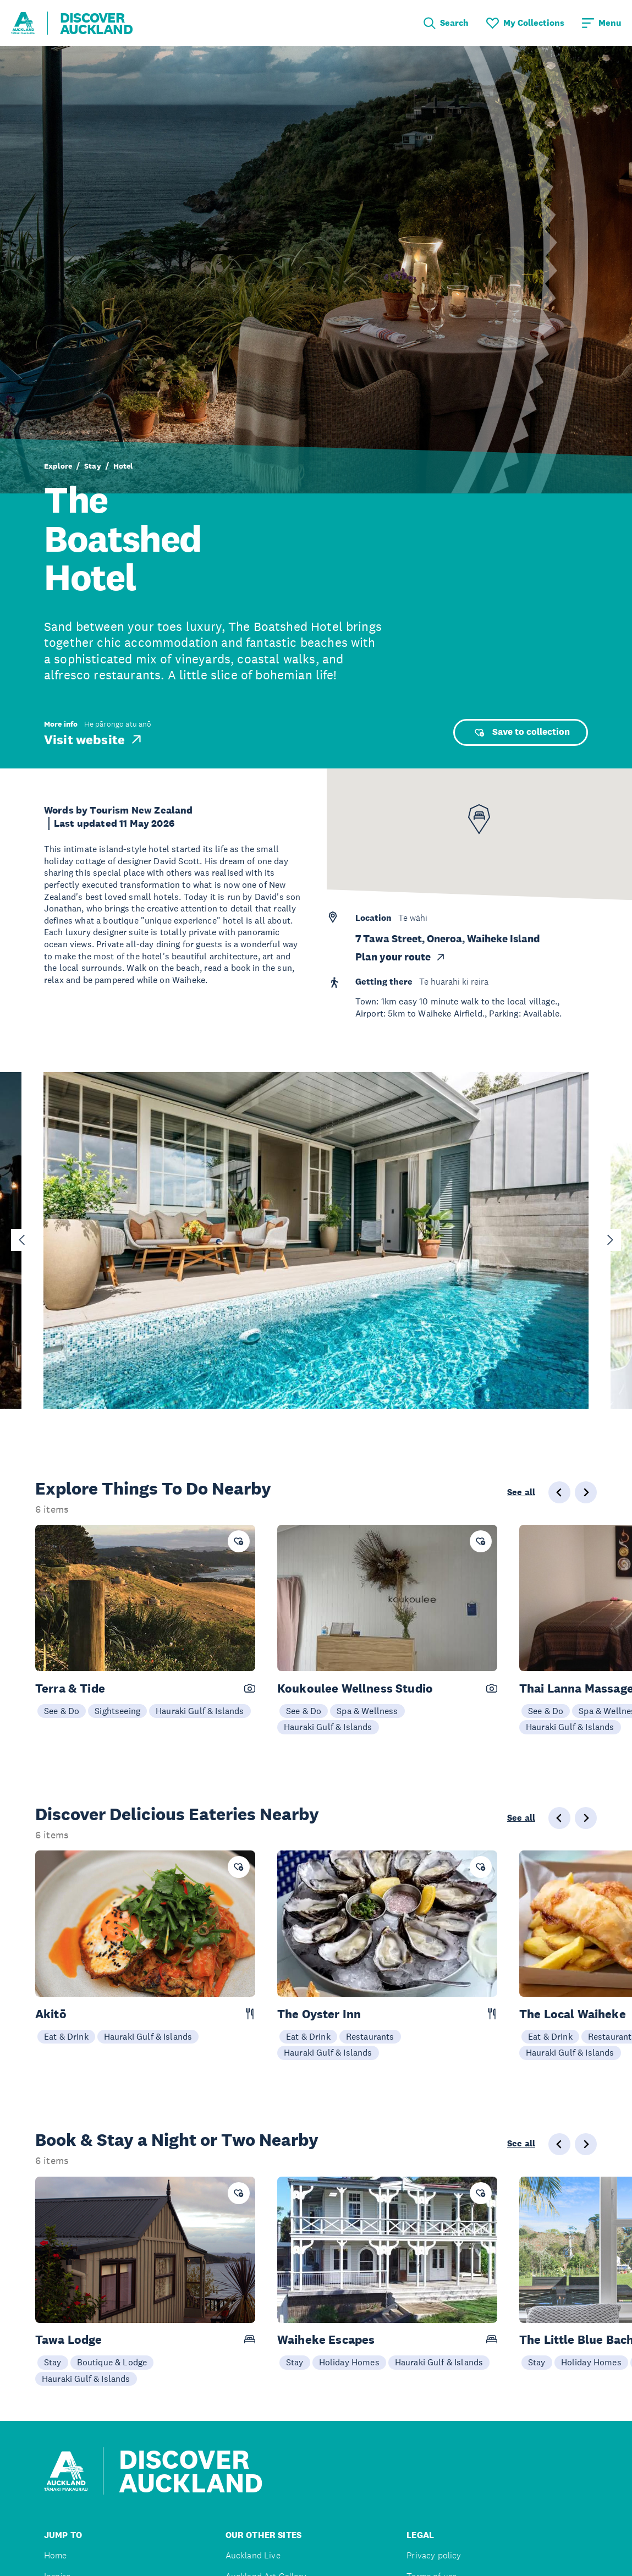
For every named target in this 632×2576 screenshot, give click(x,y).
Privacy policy (433, 2555)
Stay (92, 466)
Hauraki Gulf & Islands (200, 1710)
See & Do (61, 1710)
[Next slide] (610, 1240)
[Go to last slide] (22, 1240)
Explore (58, 466)
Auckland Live (253, 2555)
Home (55, 2555)
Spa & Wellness (367, 1710)
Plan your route (400, 957)
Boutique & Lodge (112, 2362)
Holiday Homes (349, 2362)
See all (521, 1492)
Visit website (94, 739)
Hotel (123, 466)
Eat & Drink (66, 2036)
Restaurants (370, 2036)
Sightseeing (117, 1710)
